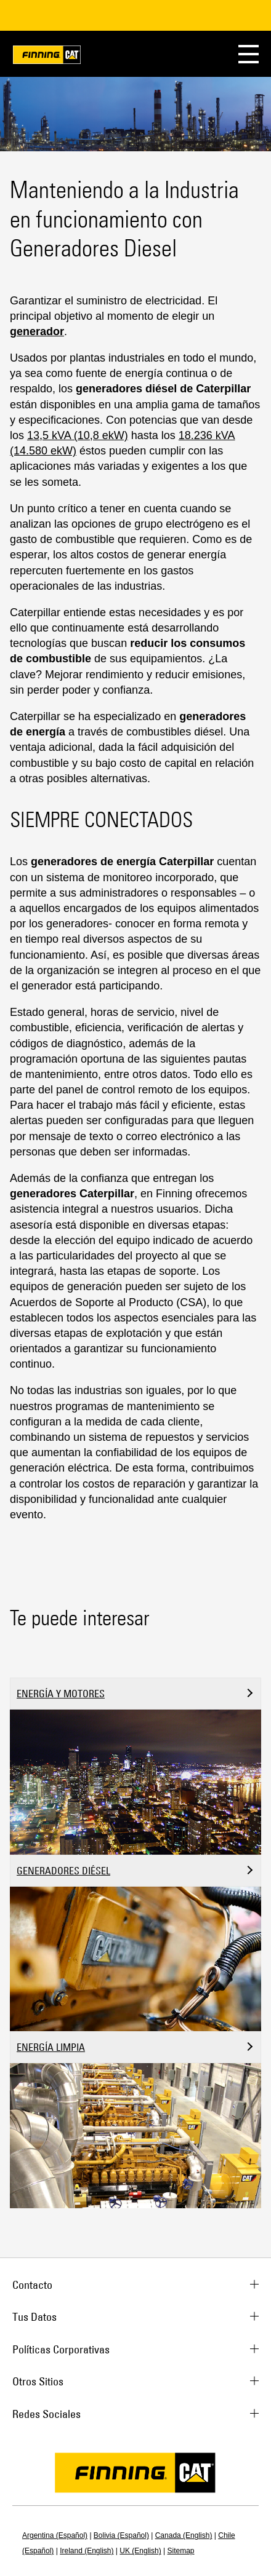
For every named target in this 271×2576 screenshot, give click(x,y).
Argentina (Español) (54, 2535)
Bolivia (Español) (121, 2535)
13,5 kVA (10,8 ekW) (77, 435)
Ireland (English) (86, 2550)
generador (37, 331)
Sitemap (180, 2550)
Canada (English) (183, 2535)
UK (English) (140, 2550)
